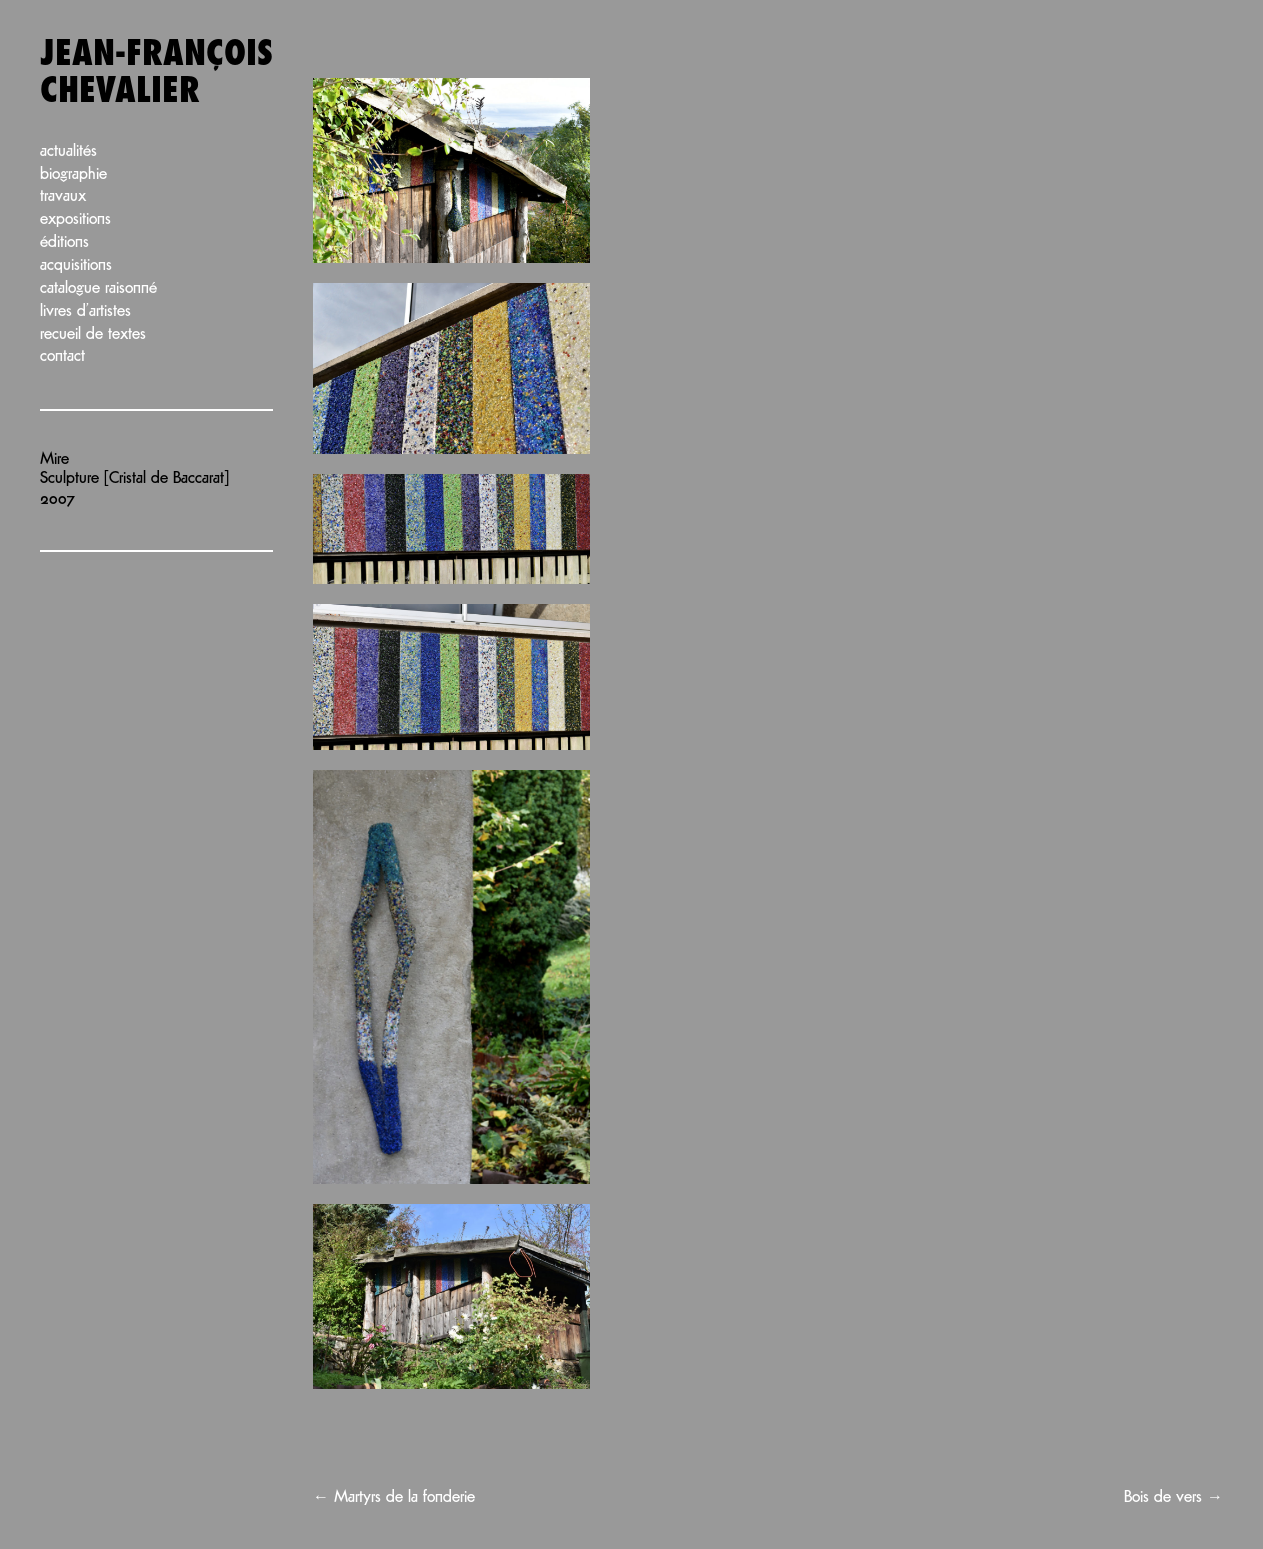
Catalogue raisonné (98, 288)
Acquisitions (76, 265)
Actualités (68, 151)
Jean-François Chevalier (156, 72)
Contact (62, 356)
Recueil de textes (93, 334)
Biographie (73, 174)
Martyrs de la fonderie (394, 1497)
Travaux (63, 196)
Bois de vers (1173, 1497)
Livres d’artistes (85, 311)
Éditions (64, 242)
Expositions (75, 219)
